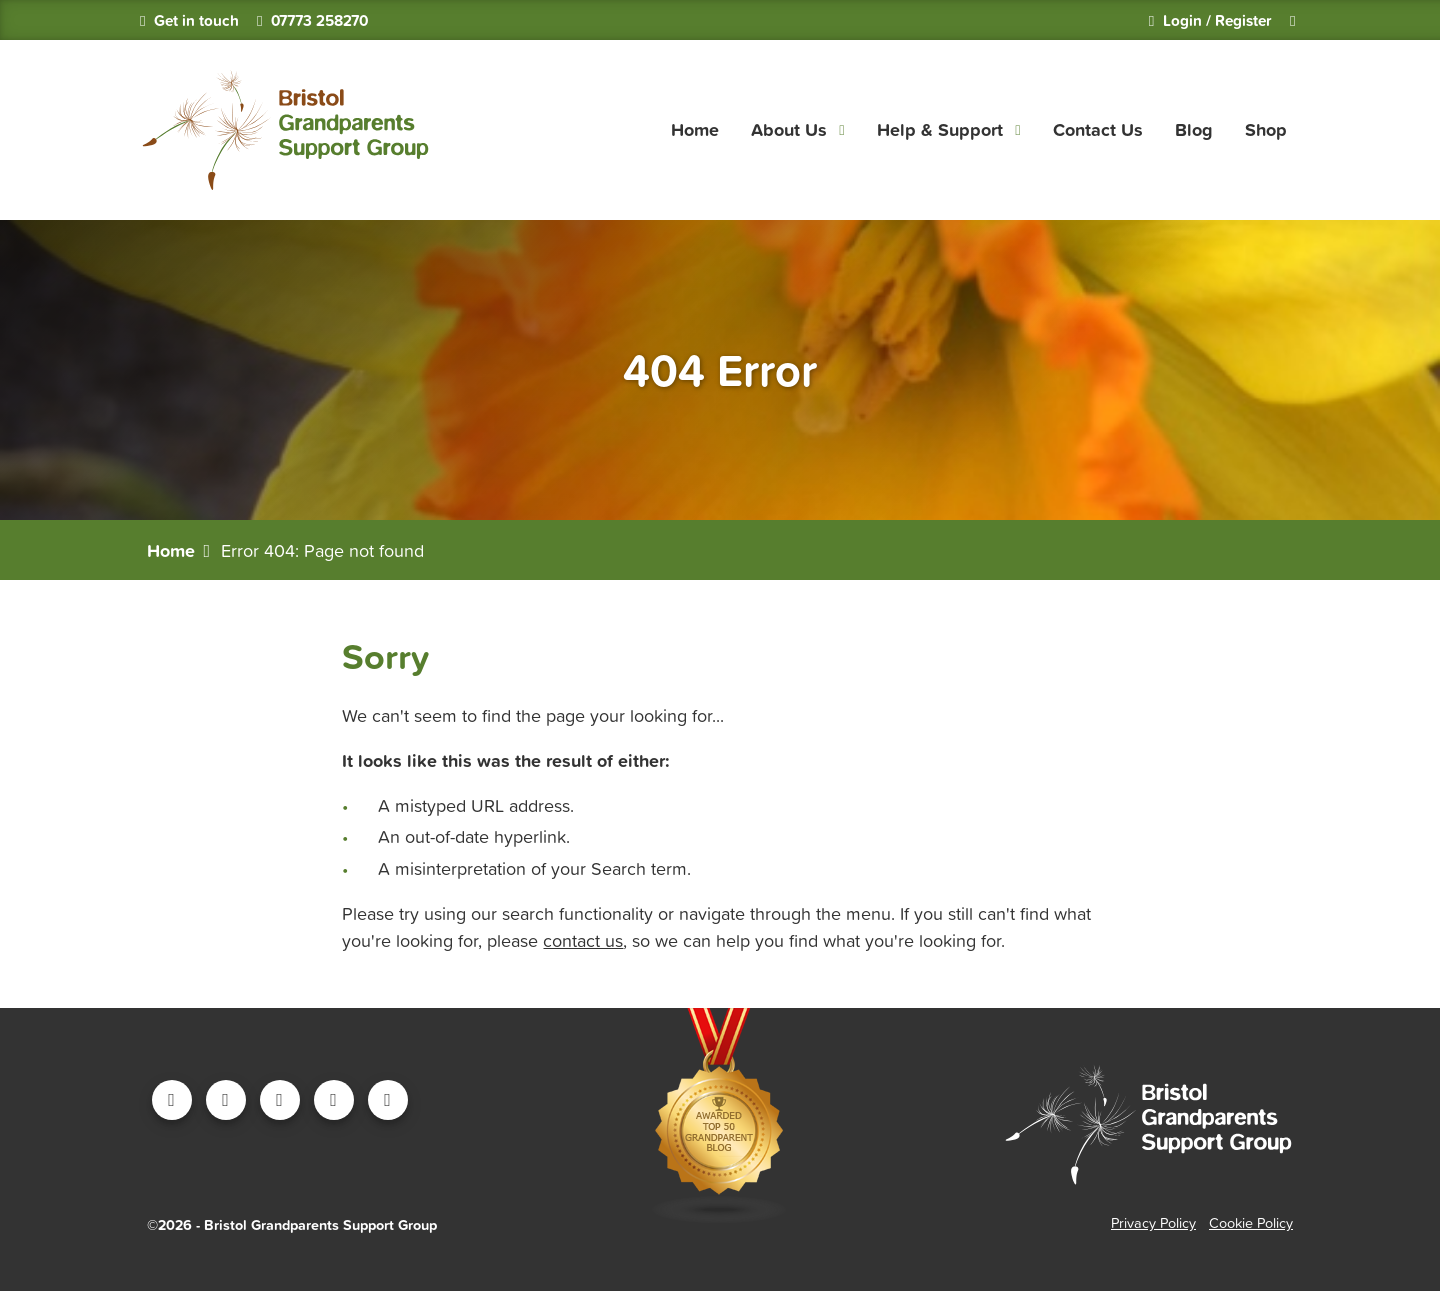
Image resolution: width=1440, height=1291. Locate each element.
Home (695, 129)
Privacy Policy (1153, 1223)
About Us (789, 129)
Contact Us (1098, 129)
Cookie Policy (1251, 1223)
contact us (583, 940)
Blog (1194, 129)
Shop (1266, 129)
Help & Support (940, 129)
